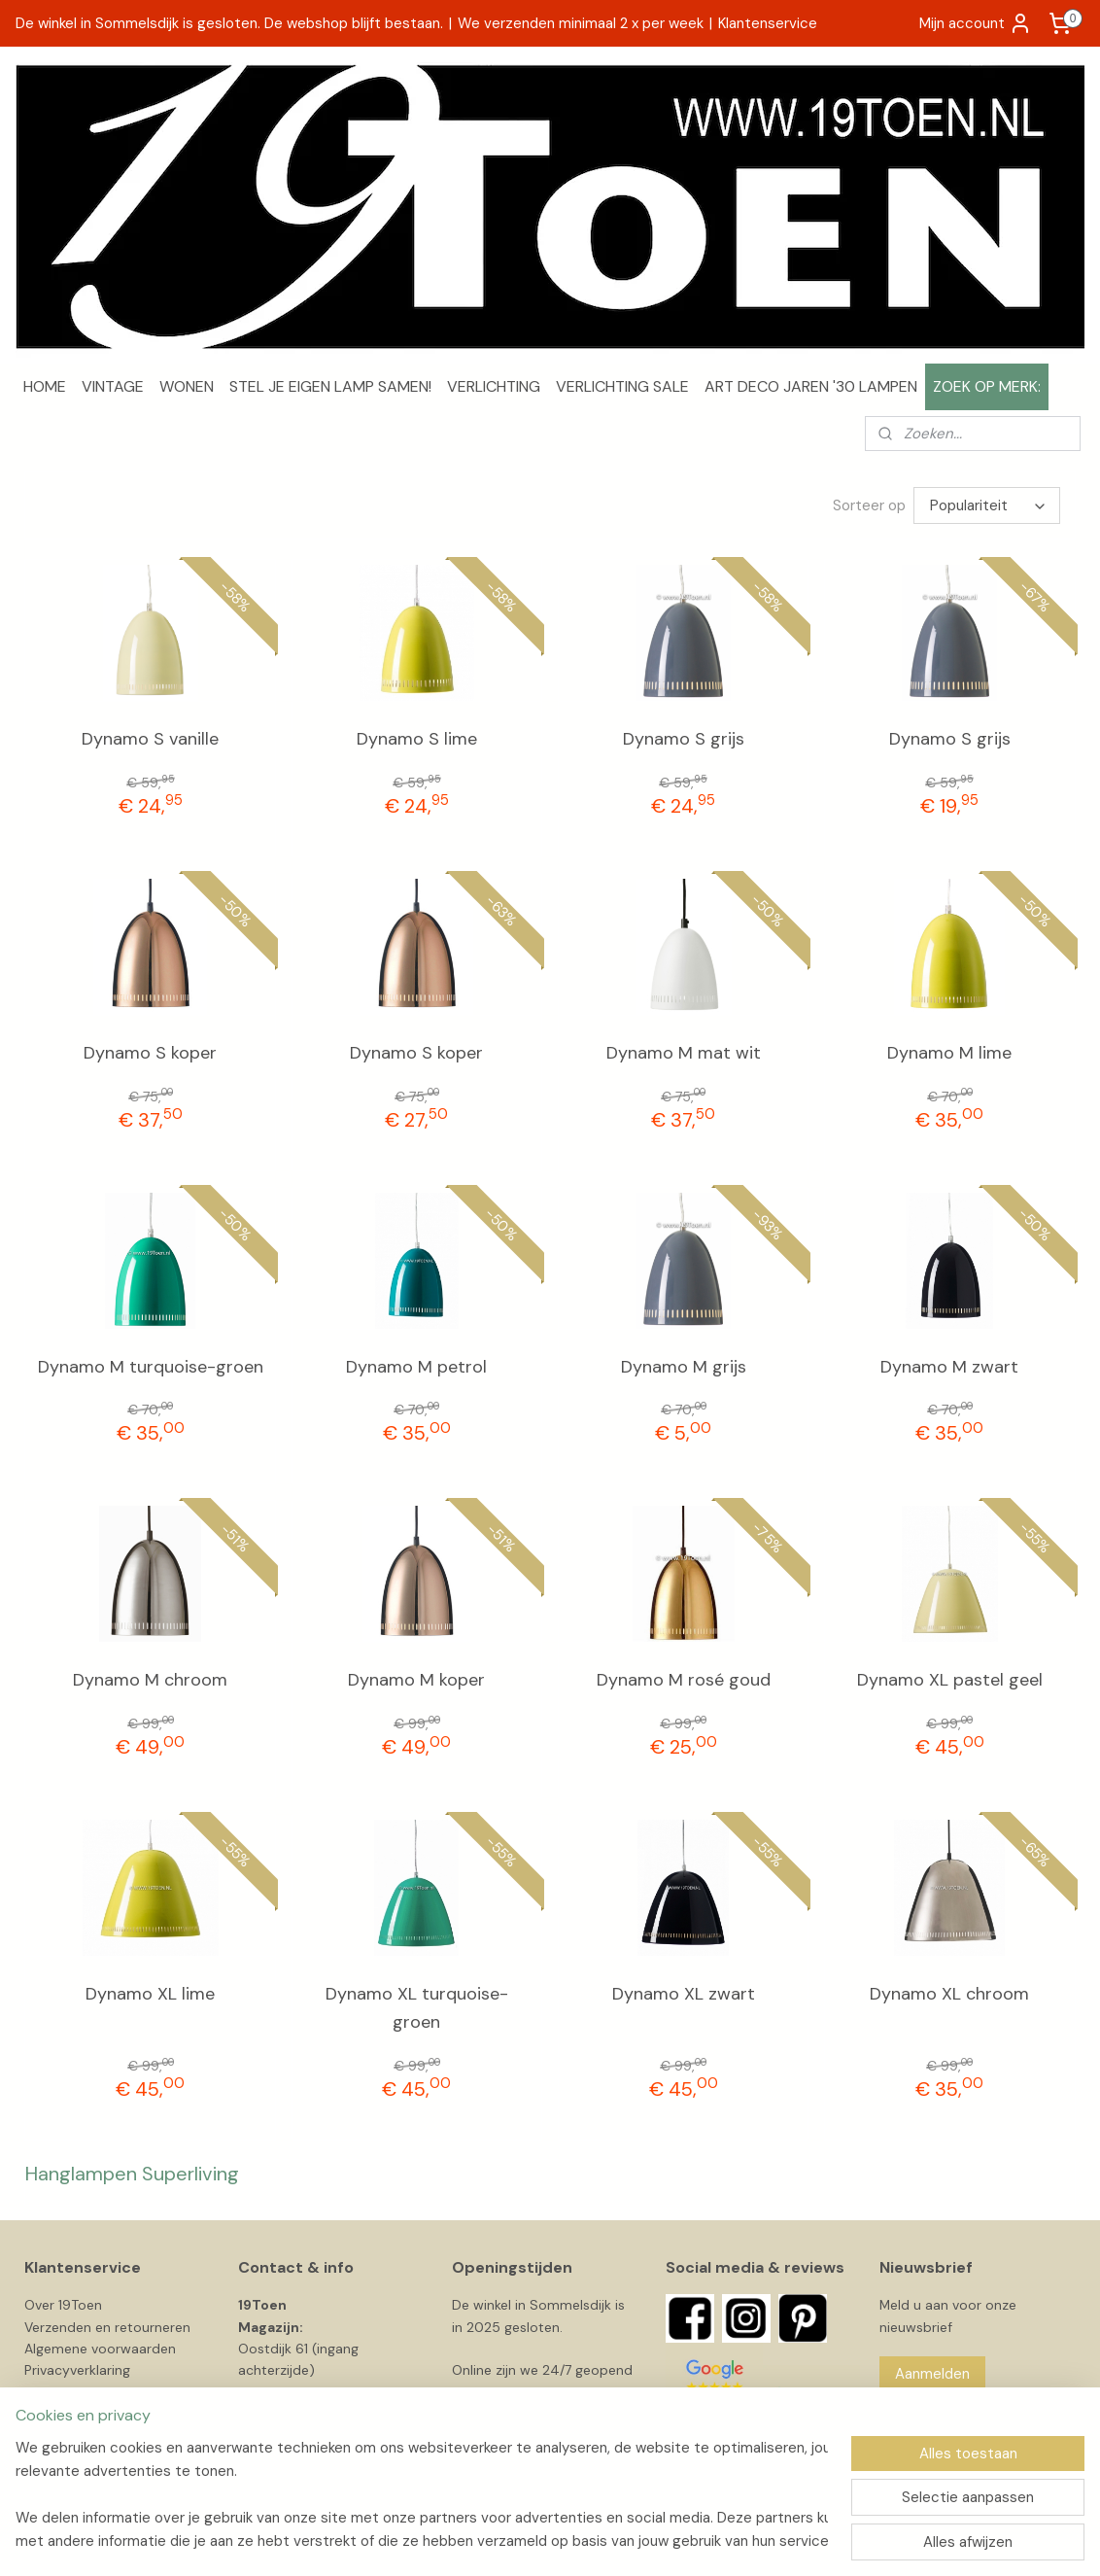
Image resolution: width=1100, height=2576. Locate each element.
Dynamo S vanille (150, 738)
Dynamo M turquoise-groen (150, 1366)
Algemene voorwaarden (100, 2348)
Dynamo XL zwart (683, 1993)
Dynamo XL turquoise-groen (417, 2008)
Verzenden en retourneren (107, 2327)
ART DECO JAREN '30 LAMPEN (811, 386)
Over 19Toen (63, 2305)
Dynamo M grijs (683, 1366)
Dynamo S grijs (683, 738)
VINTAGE (113, 386)
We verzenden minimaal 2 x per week (581, 23)
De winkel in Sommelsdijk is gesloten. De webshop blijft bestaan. (229, 23)
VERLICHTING (493, 386)
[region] (421, 2494)
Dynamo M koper (416, 1679)
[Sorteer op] (986, 505)
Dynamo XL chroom (949, 1993)
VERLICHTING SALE (622, 386)
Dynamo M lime (949, 1052)
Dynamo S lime (417, 738)
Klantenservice (767, 23)
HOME (44, 386)
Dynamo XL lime (150, 1993)
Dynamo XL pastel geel (950, 1679)
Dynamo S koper (150, 1052)
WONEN (186, 386)
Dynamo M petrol (416, 1366)
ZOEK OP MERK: (987, 386)
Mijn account (975, 23)
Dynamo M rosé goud (684, 1679)
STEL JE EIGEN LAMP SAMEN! (330, 386)
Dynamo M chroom (150, 1679)
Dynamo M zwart (949, 1366)
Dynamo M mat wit (683, 1052)
